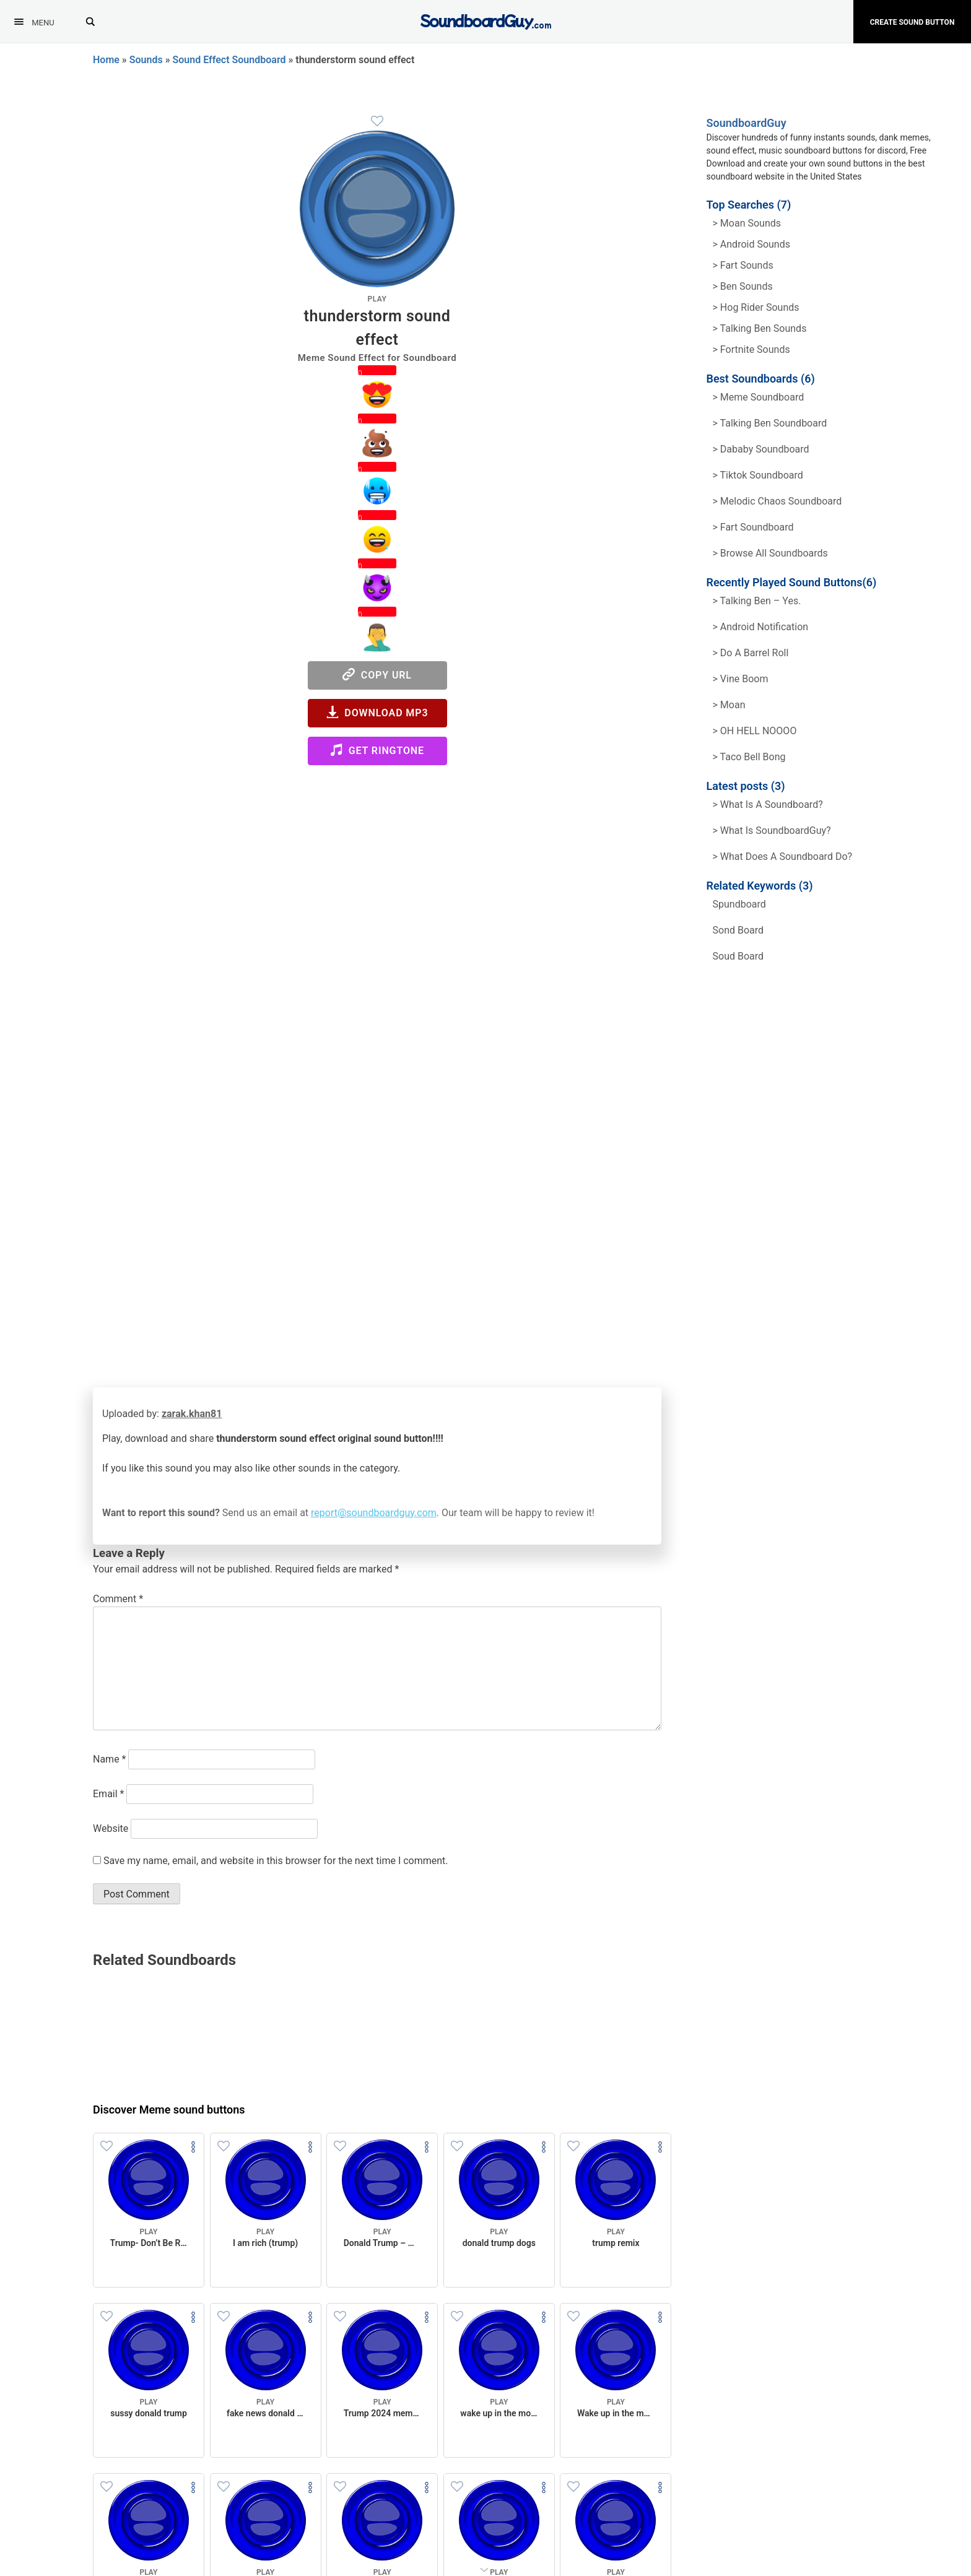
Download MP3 (377, 712)
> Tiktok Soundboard (758, 475)
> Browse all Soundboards (770, 553)
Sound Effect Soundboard (229, 60)
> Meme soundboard (758, 397)
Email (108, 1794)
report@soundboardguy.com (374, 1513)
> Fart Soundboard (753, 527)
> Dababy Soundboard (761, 449)
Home (106, 60)
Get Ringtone (377, 750)
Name (109, 1759)
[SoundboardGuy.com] (486, 20)
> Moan (729, 705)
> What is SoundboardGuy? (772, 830)
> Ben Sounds (743, 286)
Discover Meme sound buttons (169, 2109)
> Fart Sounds (743, 265)
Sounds (146, 60)
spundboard (739, 904)
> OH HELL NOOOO (755, 731)
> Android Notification (761, 627)
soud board (738, 956)
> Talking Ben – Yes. (757, 601)
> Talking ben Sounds (760, 328)
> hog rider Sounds (756, 307)
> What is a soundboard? (768, 804)
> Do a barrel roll (751, 653)
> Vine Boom (741, 679)
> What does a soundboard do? (783, 856)
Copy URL (377, 674)
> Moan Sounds (747, 223)
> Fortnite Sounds (751, 349)
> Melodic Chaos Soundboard (777, 501)
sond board (738, 930)
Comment (118, 1599)
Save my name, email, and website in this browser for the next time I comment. (275, 1861)
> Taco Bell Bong (749, 757)
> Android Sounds (751, 244)
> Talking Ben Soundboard (770, 423)
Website (110, 1828)
